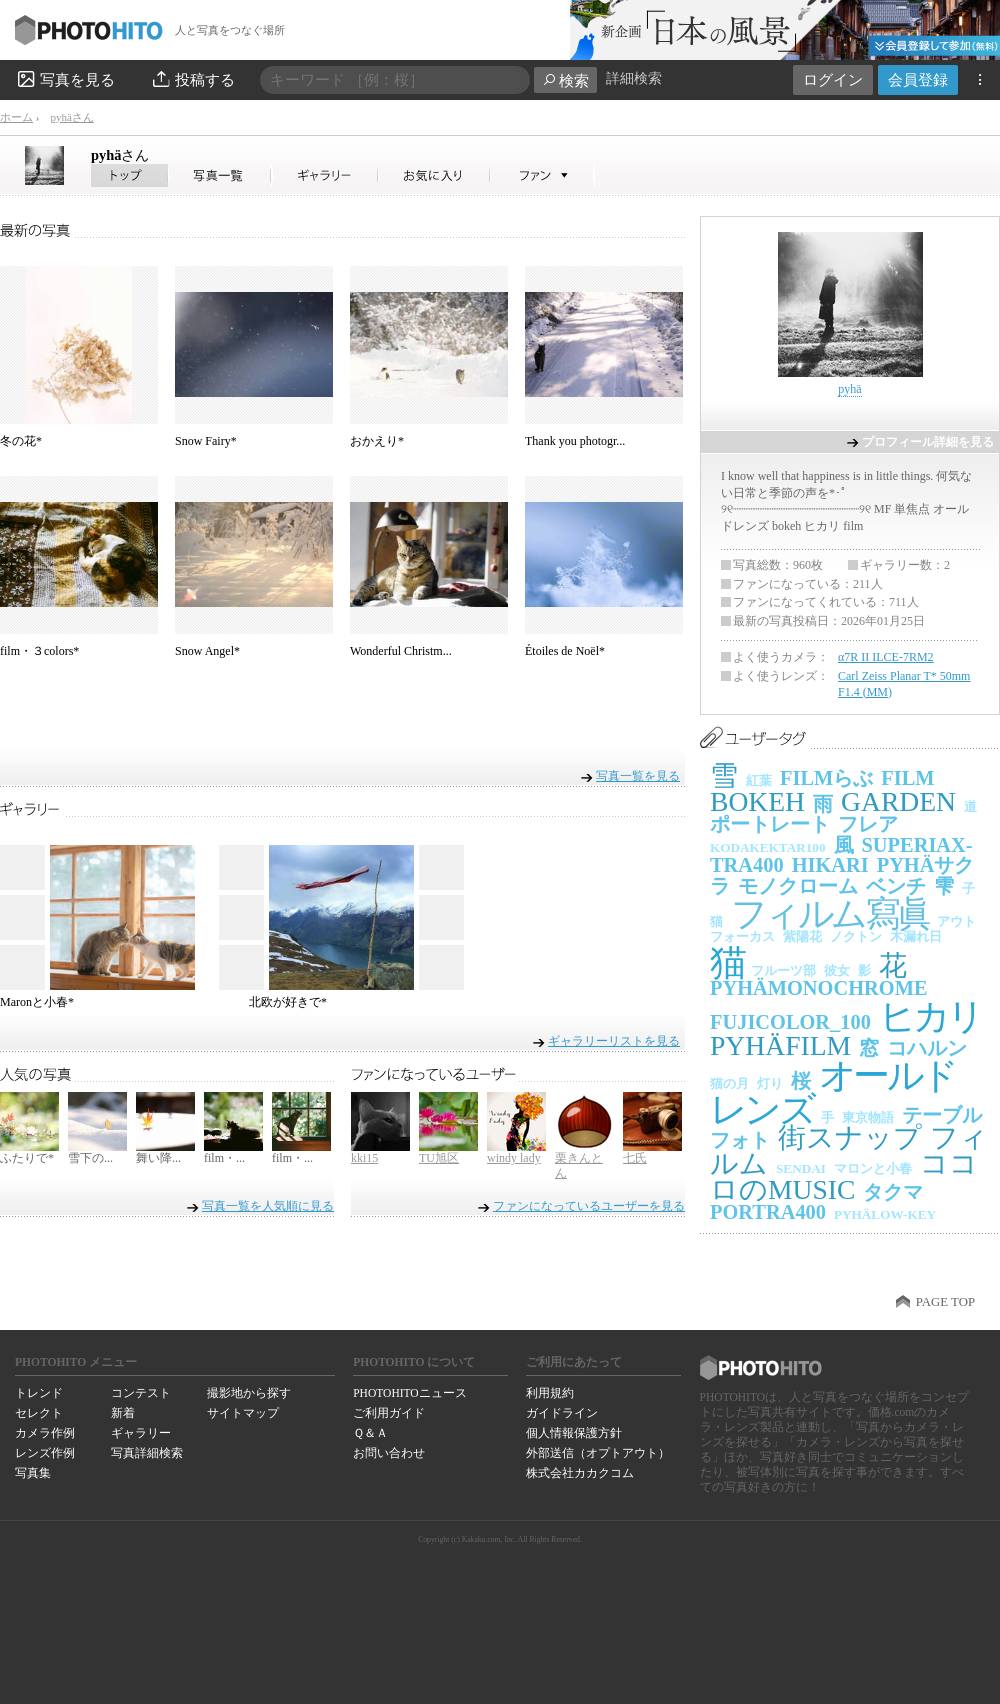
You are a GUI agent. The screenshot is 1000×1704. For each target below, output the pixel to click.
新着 (123, 1413)
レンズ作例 (45, 1453)
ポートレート (770, 824)
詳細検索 (634, 78)
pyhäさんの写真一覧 (220, 175)
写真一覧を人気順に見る (268, 1206)
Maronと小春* (37, 1002)
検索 (565, 80)
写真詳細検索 (147, 1453)
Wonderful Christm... (401, 651)
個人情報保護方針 (574, 1433)
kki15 (364, 1158)
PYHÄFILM (780, 1045)
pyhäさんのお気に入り (434, 175)
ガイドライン (562, 1413)
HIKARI (830, 865)
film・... (224, 1158)
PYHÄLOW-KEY (885, 1214)
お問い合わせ (389, 1453)
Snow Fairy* (206, 441)
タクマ (893, 1192)
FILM (907, 778)
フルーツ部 (783, 970)
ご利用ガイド (389, 1413)
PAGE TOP (945, 1302)
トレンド (39, 1393)
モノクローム (798, 886)
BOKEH (757, 801)
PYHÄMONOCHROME (818, 988)
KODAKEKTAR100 (768, 847)
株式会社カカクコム (580, 1473)
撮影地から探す (249, 1393)
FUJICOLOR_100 (790, 1022)
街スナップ (850, 1137)
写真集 (33, 1473)
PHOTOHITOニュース (409, 1393)
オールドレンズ (832, 1092)
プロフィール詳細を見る (928, 442)
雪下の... (90, 1158)
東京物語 (868, 1117)
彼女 (837, 970)
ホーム (16, 117)
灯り (770, 1083)
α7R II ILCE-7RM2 (886, 657)
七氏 (635, 1158)
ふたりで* (27, 1158)
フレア (868, 824)
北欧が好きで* (288, 1002)
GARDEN (898, 801)
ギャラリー (141, 1433)
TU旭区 (439, 1158)
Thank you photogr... (575, 441)
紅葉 (759, 780)
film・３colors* (39, 651)
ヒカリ (930, 1016)
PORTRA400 (768, 1212)
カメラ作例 (45, 1433)
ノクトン (856, 936)
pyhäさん (71, 117)
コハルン (927, 1048)
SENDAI (801, 1168)
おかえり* (377, 441)
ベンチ (896, 886)
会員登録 (918, 79)
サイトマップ (243, 1413)
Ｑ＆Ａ (370, 1433)
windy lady (514, 1158)
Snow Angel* (207, 651)
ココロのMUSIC (844, 1176)
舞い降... (158, 1158)
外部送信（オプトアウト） (598, 1453)
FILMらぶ (826, 778)
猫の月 (729, 1083)
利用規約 (550, 1393)
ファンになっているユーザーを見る (589, 1206)
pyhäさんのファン (542, 175)
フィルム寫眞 (830, 914)
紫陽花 (802, 936)
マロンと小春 (873, 1168)
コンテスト (141, 1393)
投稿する (192, 79)
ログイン (833, 79)
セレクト (39, 1413)
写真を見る (65, 79)
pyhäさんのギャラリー (325, 175)
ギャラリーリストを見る (614, 1040)
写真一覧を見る (638, 775)
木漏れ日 (916, 936)
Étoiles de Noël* (565, 651)
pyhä (120, 155)
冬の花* (21, 441)
